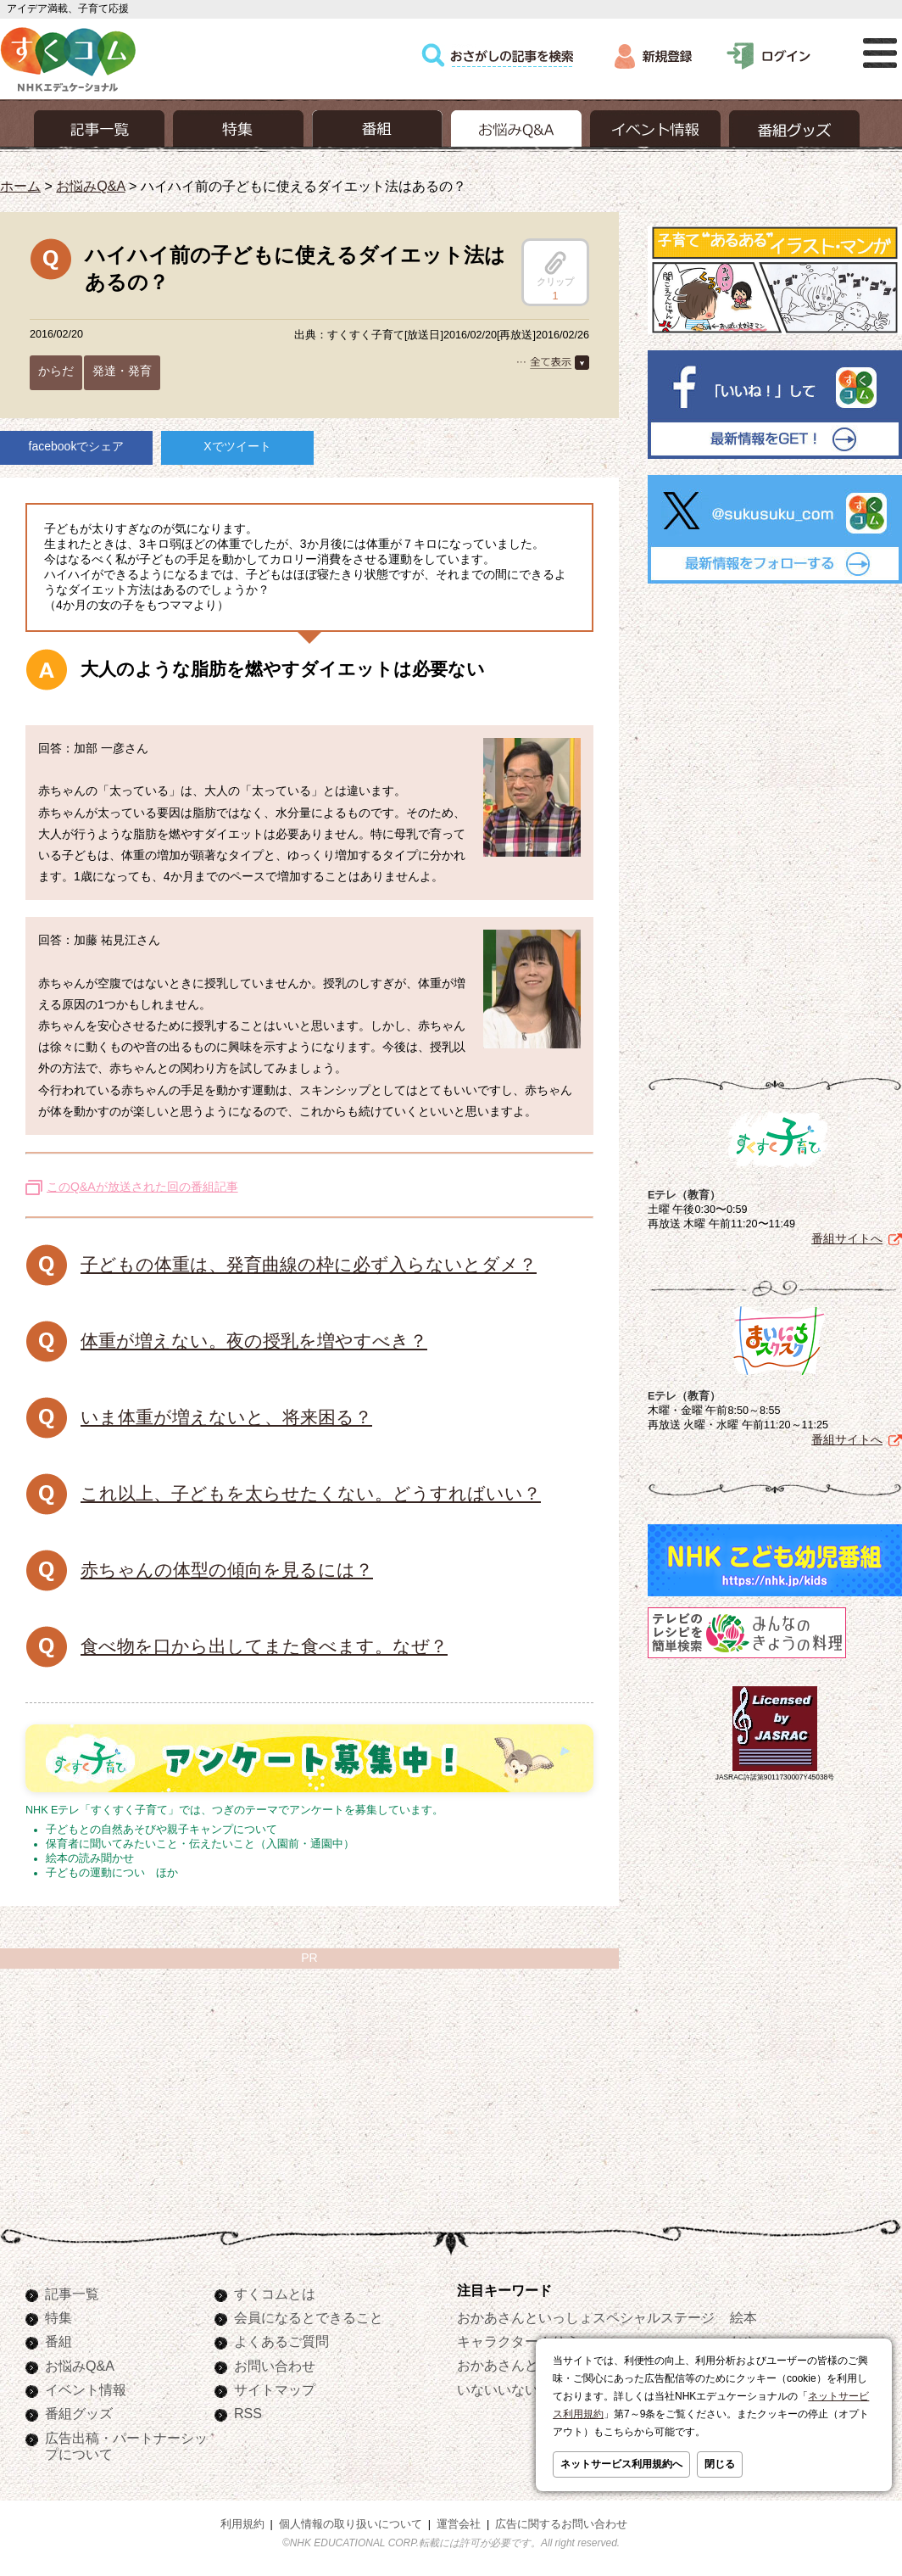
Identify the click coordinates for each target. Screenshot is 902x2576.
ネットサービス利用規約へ (621, 2464)
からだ (56, 370)
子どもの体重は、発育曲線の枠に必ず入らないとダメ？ (309, 1264)
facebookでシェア (77, 446)
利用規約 (242, 2524)
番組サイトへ (847, 1238)
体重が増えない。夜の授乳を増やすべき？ (254, 1340)
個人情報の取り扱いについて (350, 2524)
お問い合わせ (274, 2365)
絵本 (743, 2317)
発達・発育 (122, 370)
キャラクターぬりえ (518, 2341)
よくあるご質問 (281, 2341)
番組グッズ (79, 2413)
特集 (58, 2317)
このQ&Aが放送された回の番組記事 (142, 1186)
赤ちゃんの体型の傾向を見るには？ (227, 1569)
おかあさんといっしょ (525, 2364)
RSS (248, 2413)
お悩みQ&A (90, 185)
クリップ (555, 269)
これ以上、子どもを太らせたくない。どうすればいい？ (311, 1493)
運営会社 (459, 2524)
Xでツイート (236, 446)
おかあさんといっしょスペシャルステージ (586, 2317)
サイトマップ (274, 2389)
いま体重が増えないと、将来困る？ (226, 1417)
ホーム (20, 185)
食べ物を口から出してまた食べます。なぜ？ (264, 1646)
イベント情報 (85, 2389)
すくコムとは (274, 2293)
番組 (58, 2341)
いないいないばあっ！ (525, 2389)
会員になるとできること (308, 2317)
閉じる (719, 2464)
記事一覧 (72, 2293)
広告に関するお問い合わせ (561, 2524)
